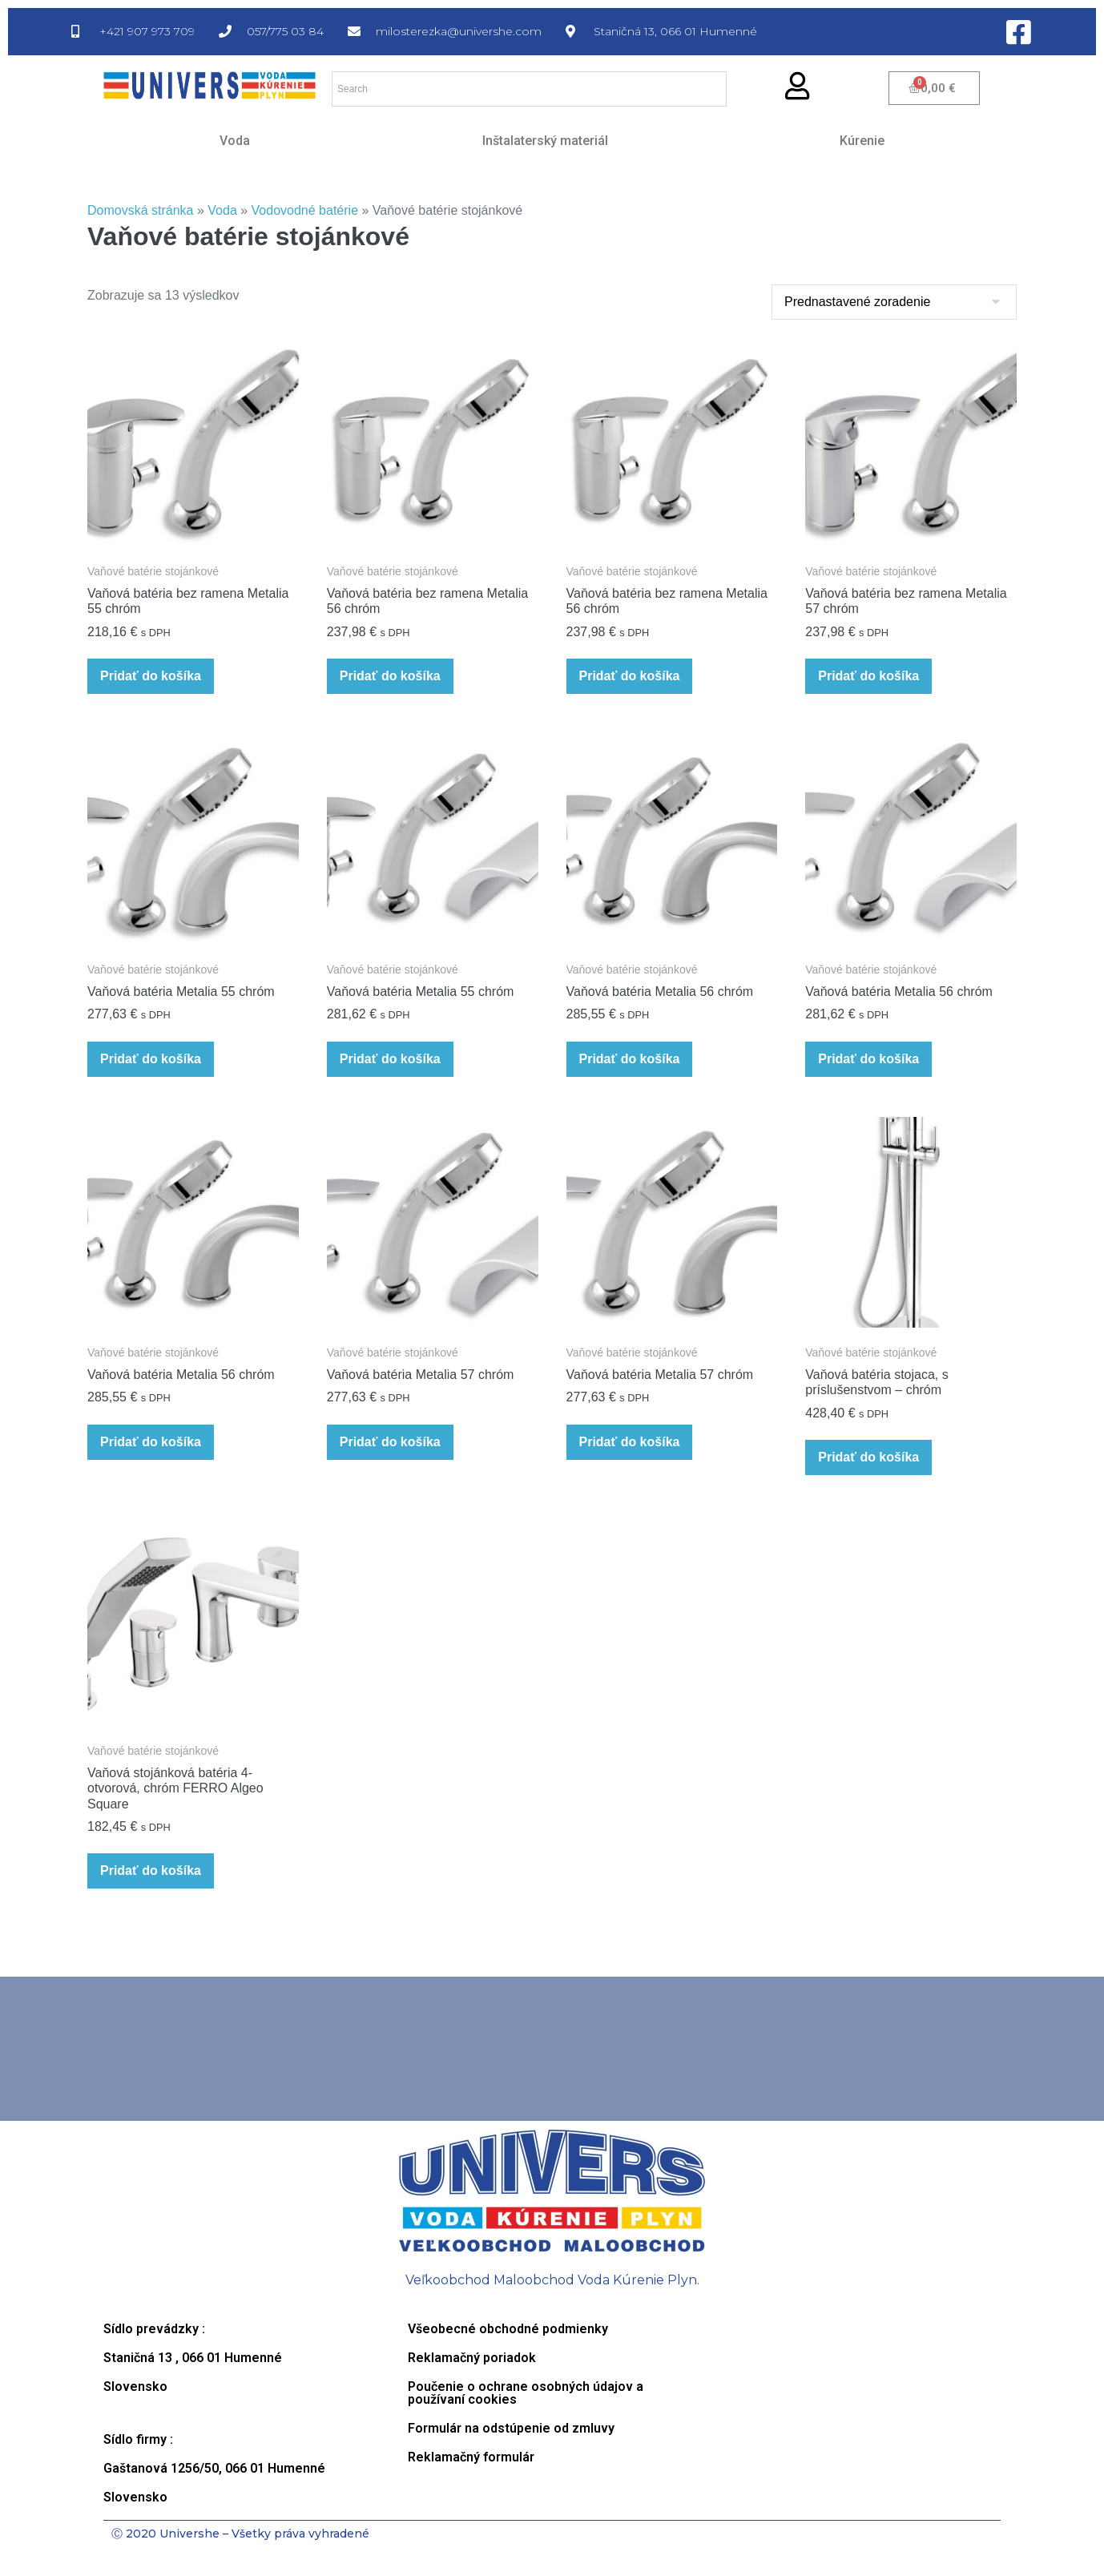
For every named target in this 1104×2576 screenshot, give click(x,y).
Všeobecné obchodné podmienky (508, 2328)
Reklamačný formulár (471, 2457)
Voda (235, 140)
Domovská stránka (140, 210)
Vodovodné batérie (305, 210)
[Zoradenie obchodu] (894, 302)
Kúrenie (862, 140)
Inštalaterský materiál (545, 140)
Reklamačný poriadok (472, 2357)
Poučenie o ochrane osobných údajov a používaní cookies (525, 2393)
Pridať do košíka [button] (150, 676)
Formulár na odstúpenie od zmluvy (511, 2428)
